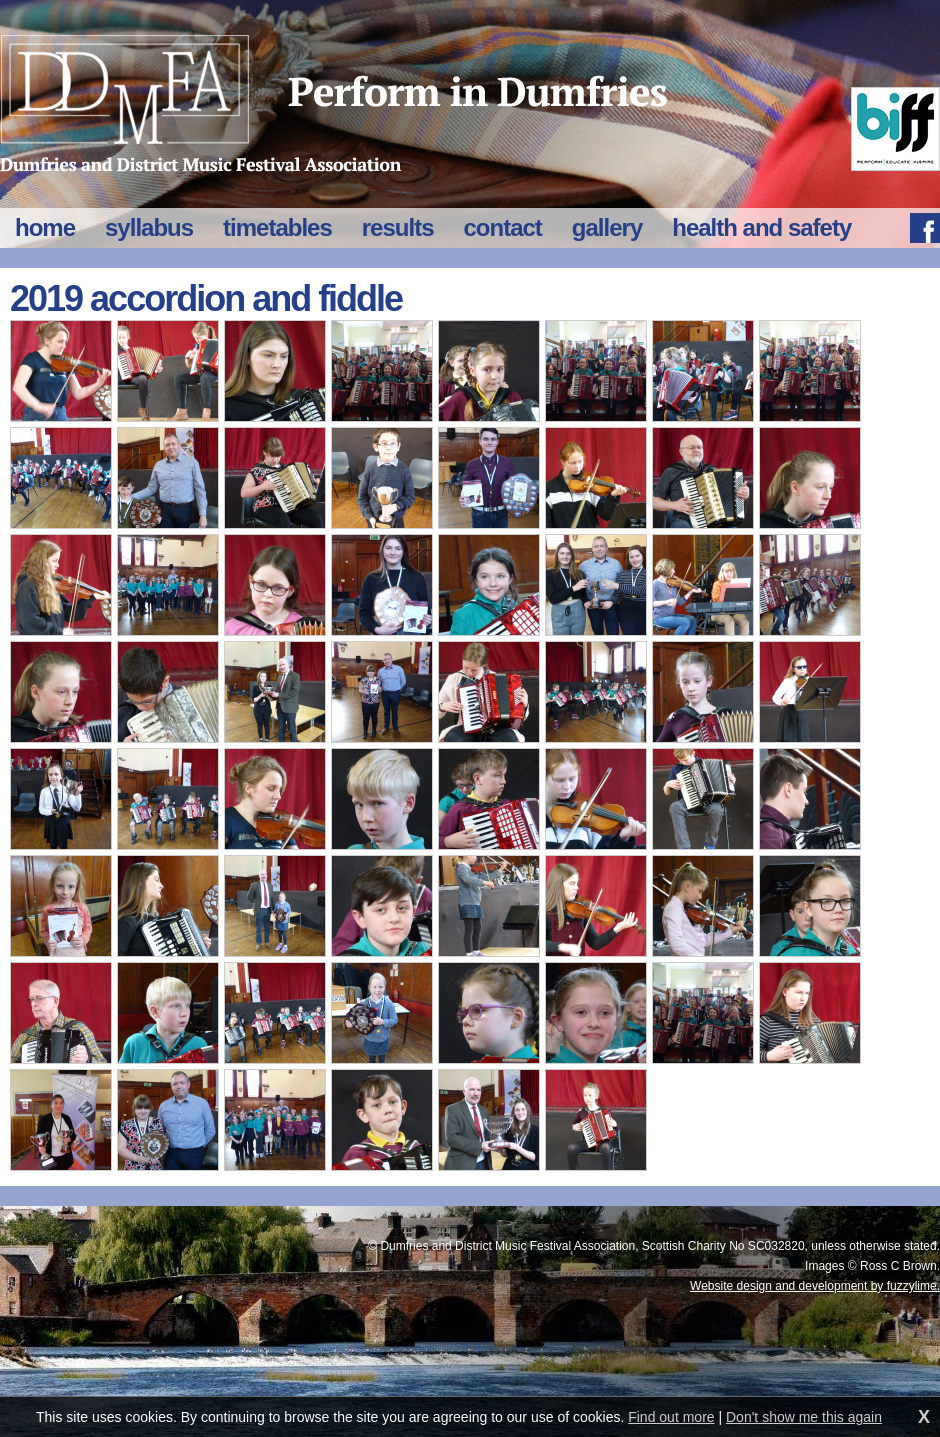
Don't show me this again (804, 1417)
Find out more (671, 1417)
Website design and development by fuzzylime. (815, 1286)
